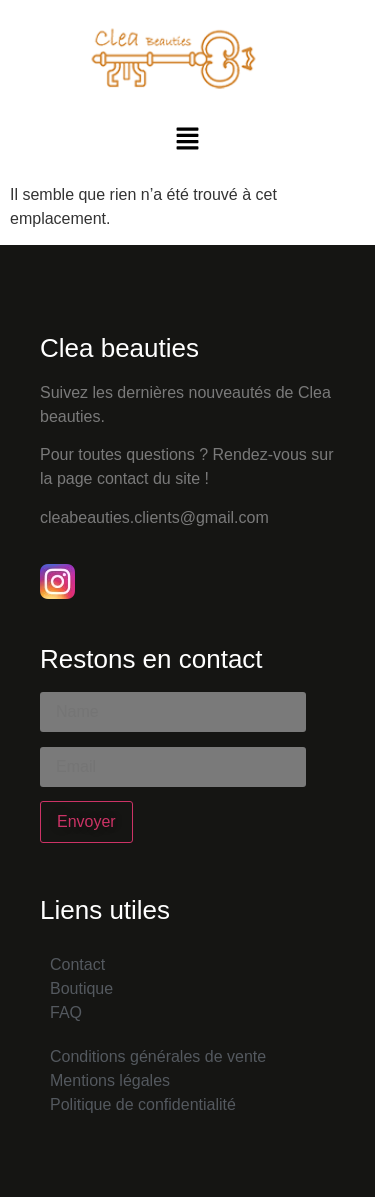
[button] (187, 140)
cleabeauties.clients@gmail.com (154, 517)
